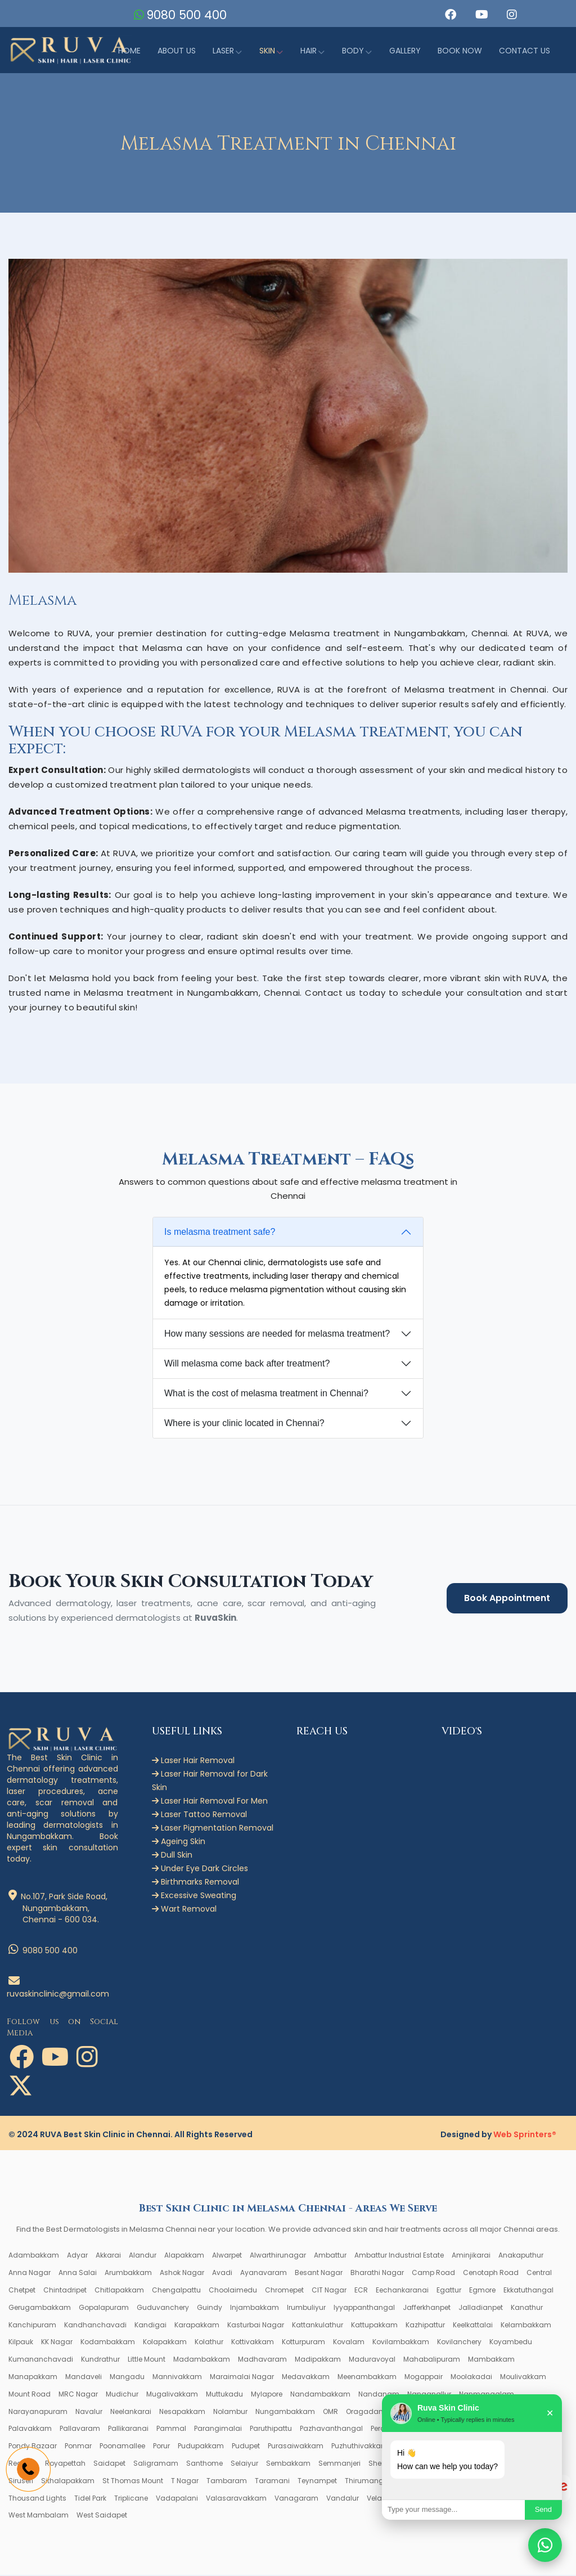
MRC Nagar (78, 2395)
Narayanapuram (38, 2412)
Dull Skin (172, 1856)
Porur (161, 2447)
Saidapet (109, 2464)
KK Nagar (57, 2343)
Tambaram (226, 2482)
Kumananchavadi (40, 2360)
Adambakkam (33, 2256)
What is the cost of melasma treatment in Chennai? (266, 1394)
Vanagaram (296, 2498)
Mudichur (122, 2395)
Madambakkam (201, 2360)
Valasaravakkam (236, 2498)
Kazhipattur (425, 2325)
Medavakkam (306, 2377)
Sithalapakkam (67, 2482)
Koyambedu (510, 2343)
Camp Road (433, 2273)
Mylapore (266, 2395)
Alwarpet (227, 2256)
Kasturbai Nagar (255, 2325)
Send (543, 2509)
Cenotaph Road (491, 2273)
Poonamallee (122, 2447)
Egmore (482, 2291)
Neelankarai (130, 2412)
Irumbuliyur (306, 2308)
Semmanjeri (339, 2464)
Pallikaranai (128, 2429)
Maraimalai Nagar (242, 2377)
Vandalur (342, 2498)
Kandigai (150, 2325)
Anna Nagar (29, 2273)
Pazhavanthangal (331, 2429)
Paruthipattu (271, 2429)
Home (129, 51)
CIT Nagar (329, 2291)
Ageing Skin (178, 1842)
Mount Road (29, 2395)
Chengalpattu (176, 2291)
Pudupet (246, 2447)
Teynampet (317, 2482)
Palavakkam (30, 2429)
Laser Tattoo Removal (199, 1815)
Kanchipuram (32, 2325)
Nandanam (378, 2395)
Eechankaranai (402, 2291)
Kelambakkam (526, 2325)
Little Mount (146, 2360)
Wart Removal (184, 1910)
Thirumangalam (374, 2482)
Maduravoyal (372, 2360)
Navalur (88, 2412)
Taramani (272, 2482)
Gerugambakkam (39, 2308)
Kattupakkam (374, 2325)
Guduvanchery (163, 2308)
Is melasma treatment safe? (219, 1233)
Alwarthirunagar (278, 2256)
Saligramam (155, 2464)
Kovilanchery (459, 2343)
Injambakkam (254, 2308)
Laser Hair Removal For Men (210, 1802)
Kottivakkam (252, 2343)
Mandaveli (83, 2377)
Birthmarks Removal (195, 1883)
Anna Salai (77, 2273)
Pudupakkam (201, 2447)
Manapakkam (32, 2377)
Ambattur (330, 2256)
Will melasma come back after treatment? (247, 1364)
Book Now (460, 51)
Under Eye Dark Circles (200, 1869)
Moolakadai (471, 2377)
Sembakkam (288, 2464)
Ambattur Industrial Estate (399, 2256)
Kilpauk (20, 2343)
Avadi (222, 2273)
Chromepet (284, 2291)
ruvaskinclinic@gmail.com (58, 1988)
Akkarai (108, 2256)
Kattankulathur (317, 2325)
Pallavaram (80, 2429)
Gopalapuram (104, 2308)
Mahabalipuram (431, 2360)
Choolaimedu (233, 2291)
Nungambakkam (285, 2412)
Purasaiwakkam (295, 2447)
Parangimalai (218, 2429)
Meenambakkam (367, 2377)
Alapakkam (184, 2256)
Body (353, 51)
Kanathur (527, 2308)
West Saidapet (101, 2516)
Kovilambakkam (400, 2343)
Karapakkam (196, 2325)
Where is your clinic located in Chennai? (244, 1424)
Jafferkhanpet (427, 2308)
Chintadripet (65, 2291)
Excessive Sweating (194, 1896)
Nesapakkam (182, 2412)
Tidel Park (90, 2498)
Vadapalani (177, 2498)
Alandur (142, 2256)
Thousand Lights (37, 2498)
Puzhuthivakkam (359, 2447)
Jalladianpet (480, 2308)
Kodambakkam (107, 2343)
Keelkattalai (473, 2325)
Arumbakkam (128, 2273)
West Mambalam (38, 2516)
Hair (308, 51)
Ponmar (78, 2447)
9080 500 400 (188, 15)
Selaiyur (244, 2464)
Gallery (405, 51)
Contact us (524, 51)
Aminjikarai (471, 2256)
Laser (223, 51)
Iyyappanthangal (364, 2308)
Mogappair (423, 2377)
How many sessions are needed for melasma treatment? (277, 1334)
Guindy (209, 2308)
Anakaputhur (520, 2256)
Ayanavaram (263, 2273)
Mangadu (127, 2377)
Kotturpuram (303, 2343)
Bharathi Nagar (377, 2273)
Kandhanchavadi (95, 2325)
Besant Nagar (319, 2273)
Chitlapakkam (119, 2291)
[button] (449, 15)
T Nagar (185, 2482)
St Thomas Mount (132, 2482)
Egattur (448, 2291)
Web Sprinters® (524, 2135)
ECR (361, 2291)
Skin (267, 51)
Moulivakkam (523, 2377)
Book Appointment (507, 1599)
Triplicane (131, 2498)
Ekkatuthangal (528, 2291)
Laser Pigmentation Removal (212, 1829)
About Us (177, 51)
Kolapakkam (165, 2343)
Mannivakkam (177, 2377)
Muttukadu (224, 2395)
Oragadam (366, 2412)
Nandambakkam (320, 2395)
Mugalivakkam (172, 2395)
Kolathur (209, 2343)
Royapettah (65, 2464)
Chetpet (21, 2291)
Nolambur (230, 2412)
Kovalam (348, 2343)
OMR (330, 2412)
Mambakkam (491, 2360)
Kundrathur (100, 2360)
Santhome (204, 2464)
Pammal (171, 2429)
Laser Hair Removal (193, 1761)
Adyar (77, 2256)
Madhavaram (262, 2360)
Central (539, 2273)
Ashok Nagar (182, 2273)
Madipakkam (318, 2360)
